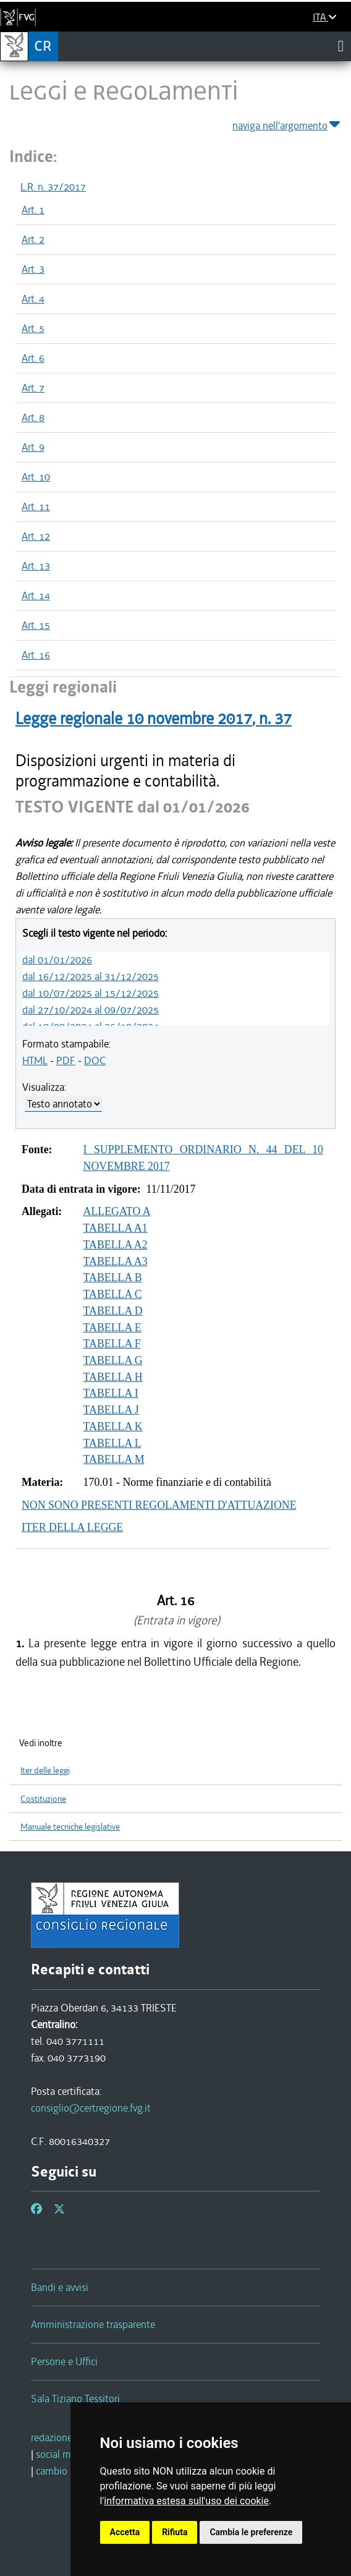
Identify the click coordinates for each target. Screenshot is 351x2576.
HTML (35, 1060)
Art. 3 (33, 269)
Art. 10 (36, 477)
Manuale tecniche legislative (70, 1827)
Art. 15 (36, 625)
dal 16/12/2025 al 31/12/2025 (90, 976)
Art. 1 (33, 209)
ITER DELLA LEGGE (72, 1527)
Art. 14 (36, 595)
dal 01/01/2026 (57, 959)
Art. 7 (33, 388)
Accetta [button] (125, 2532)
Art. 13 (36, 566)
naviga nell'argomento (287, 123)
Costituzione (43, 1799)
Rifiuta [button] (174, 2532)
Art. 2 (33, 239)
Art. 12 (36, 536)
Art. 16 (36, 655)
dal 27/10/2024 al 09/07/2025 (90, 1010)
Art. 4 (33, 298)
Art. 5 (33, 328)
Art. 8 (33, 417)
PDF (65, 1060)
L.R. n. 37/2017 (53, 187)
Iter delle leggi (45, 1770)
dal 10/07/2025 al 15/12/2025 (90, 993)
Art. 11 (36, 506)
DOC (95, 1060)
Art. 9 (33, 447)
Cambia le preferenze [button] (250, 2532)
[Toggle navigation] (341, 46)
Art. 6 (33, 358)
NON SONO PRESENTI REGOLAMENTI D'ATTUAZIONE (159, 1505)
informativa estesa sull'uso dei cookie (186, 2501)
